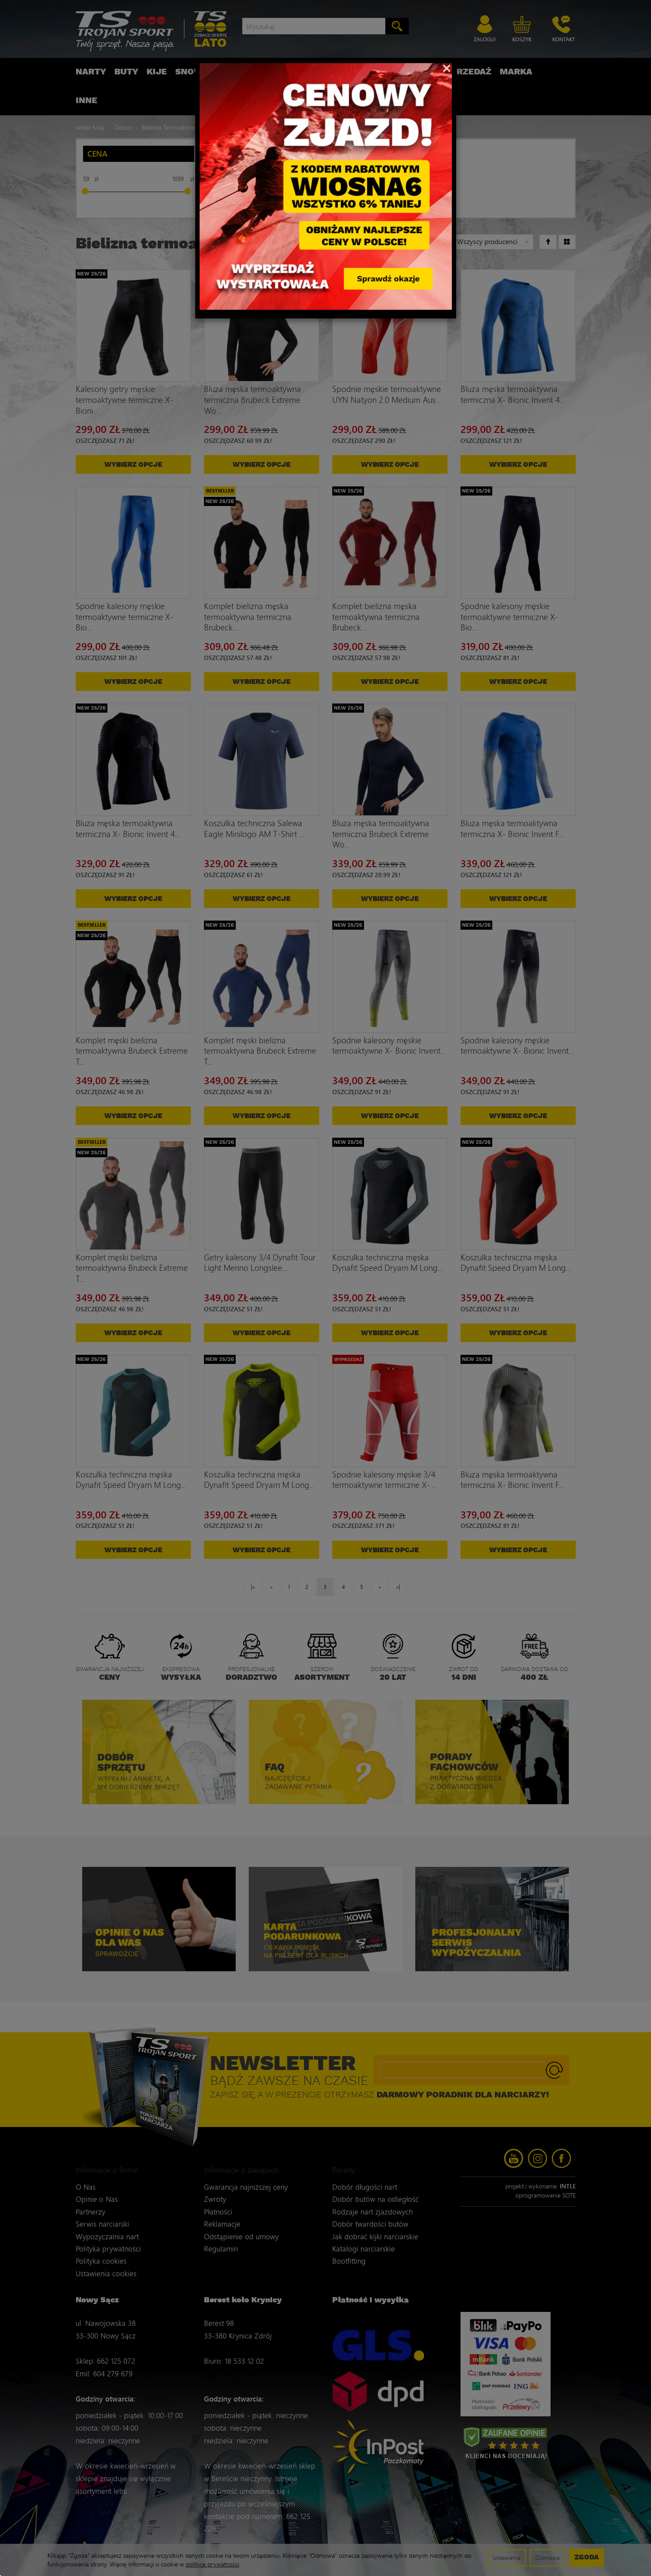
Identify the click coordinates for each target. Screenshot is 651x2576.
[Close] (447, 67)
